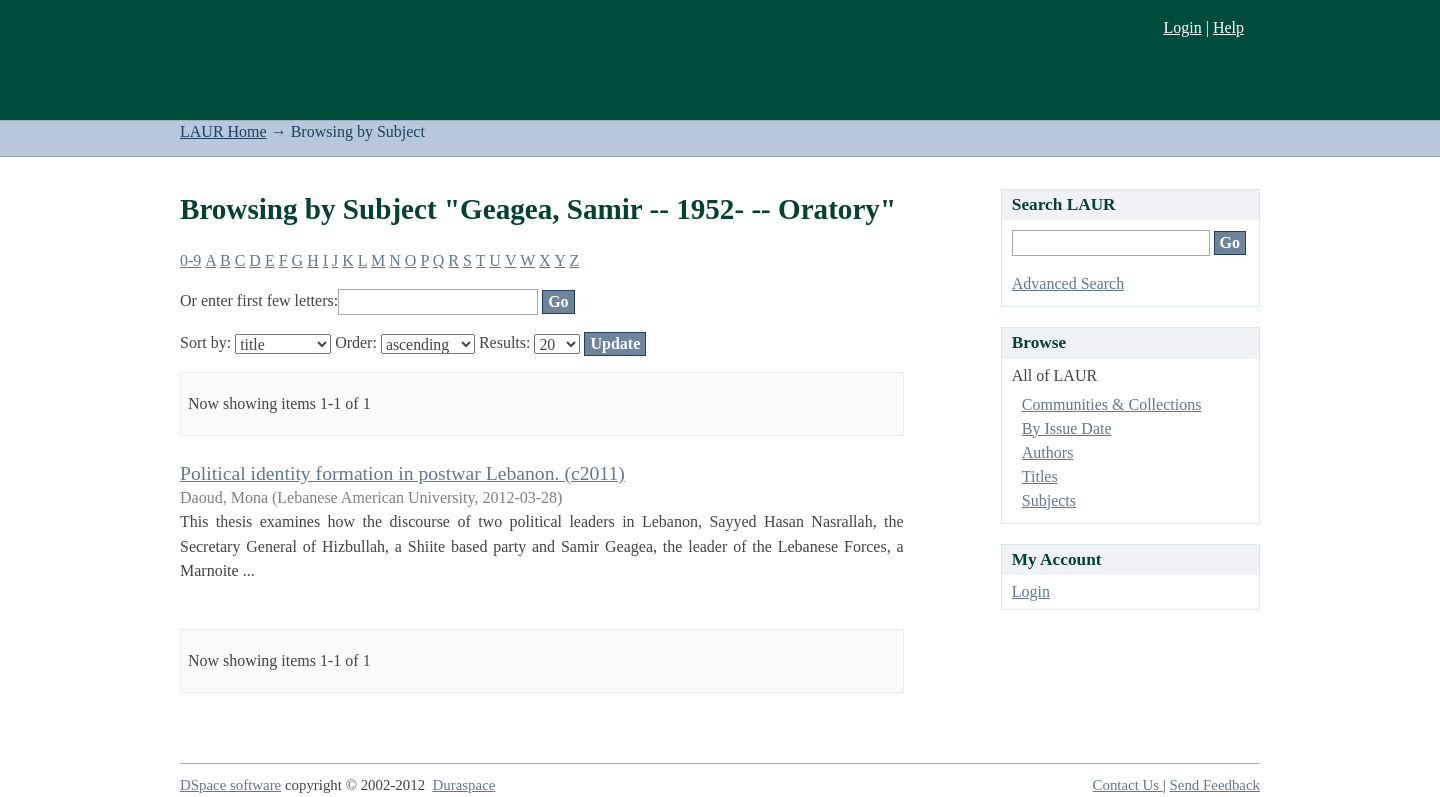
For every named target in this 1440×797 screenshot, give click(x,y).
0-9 (190, 260)
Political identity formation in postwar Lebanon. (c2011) (402, 473)
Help (1228, 27)
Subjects (1049, 500)
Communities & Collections (1112, 404)
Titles (1040, 476)
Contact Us (1128, 785)
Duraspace (464, 785)
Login (1182, 27)
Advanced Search (1068, 283)
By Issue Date (1067, 428)
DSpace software (230, 785)
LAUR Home (223, 131)
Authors (1048, 452)
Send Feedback (1215, 785)
